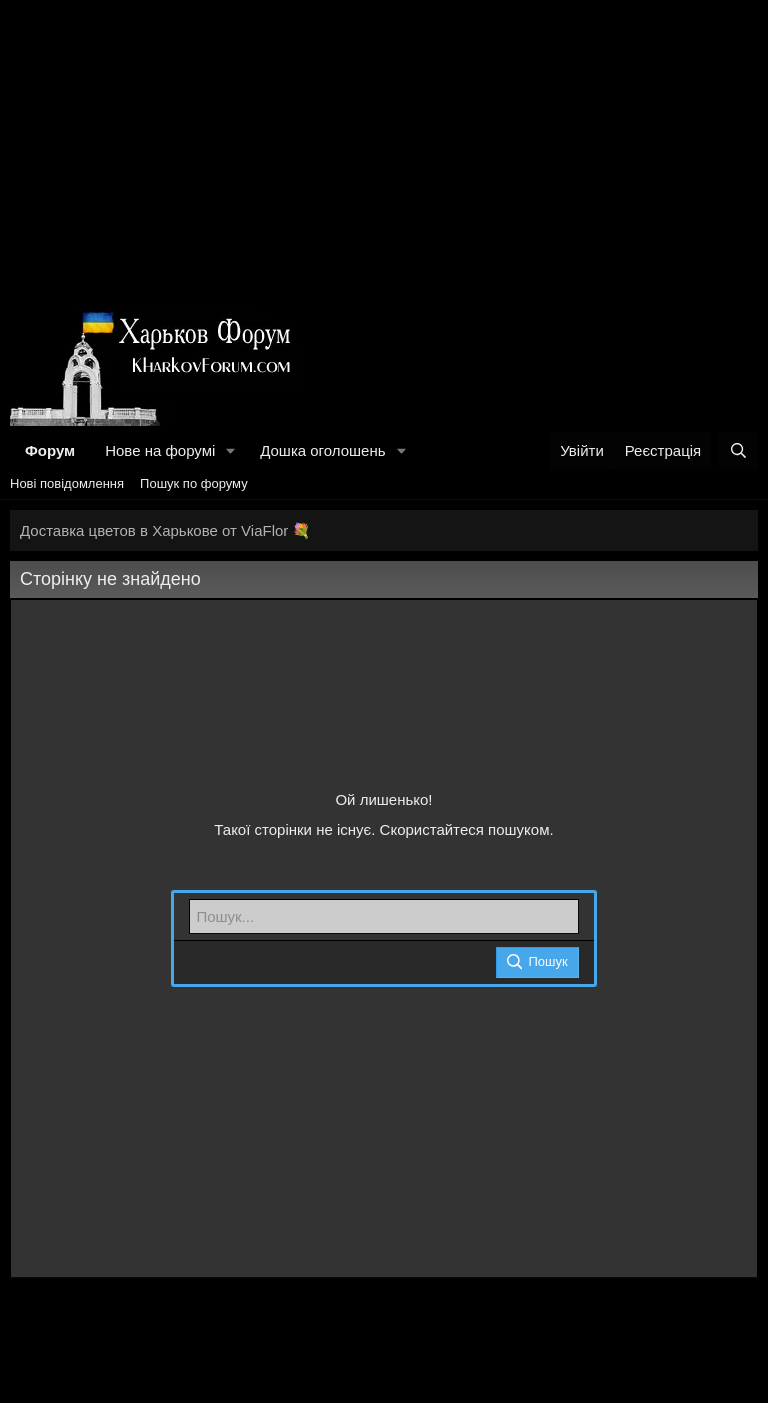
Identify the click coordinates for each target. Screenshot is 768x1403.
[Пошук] (738, 450)
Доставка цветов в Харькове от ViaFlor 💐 (165, 530)
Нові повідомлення (67, 483)
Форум (50, 450)
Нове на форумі (160, 450)
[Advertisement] (384, 150)
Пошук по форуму (194, 483)
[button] (231, 450)
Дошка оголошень (322, 450)
